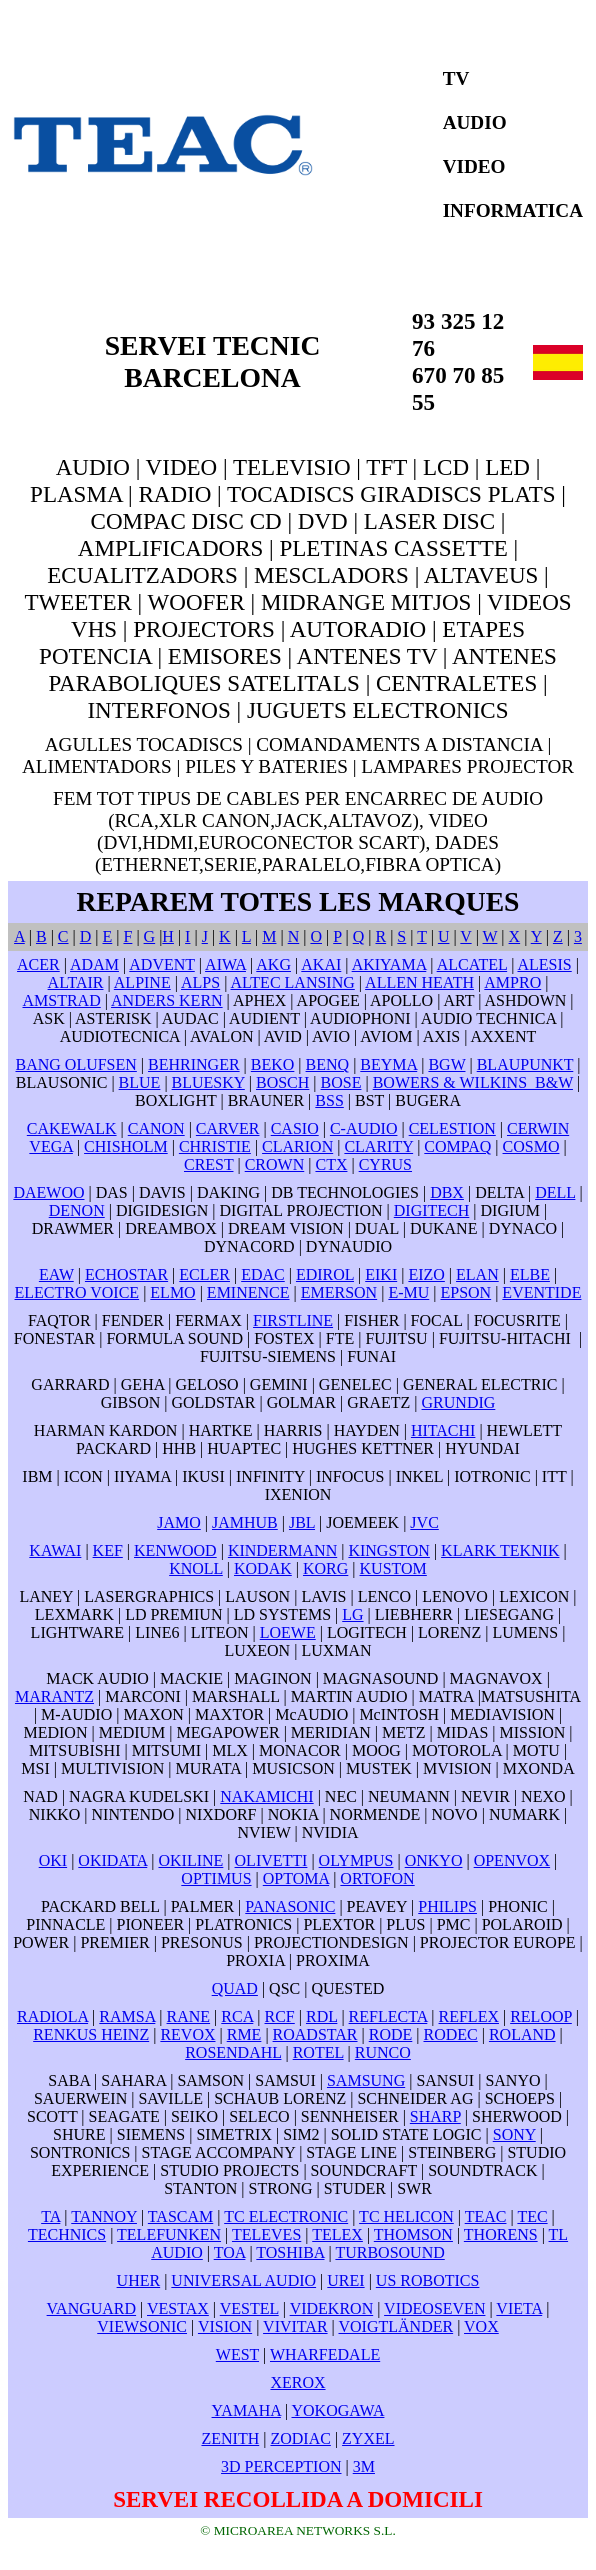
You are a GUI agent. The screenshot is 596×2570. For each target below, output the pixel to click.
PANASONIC (290, 1906)
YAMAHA (246, 2410)
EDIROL (325, 1274)
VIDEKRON (332, 2308)
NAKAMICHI (266, 1796)
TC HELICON (406, 2216)
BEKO (273, 1064)
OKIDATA (112, 1860)
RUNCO (383, 2052)
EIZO (426, 1274)
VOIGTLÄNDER (395, 2326)
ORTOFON (377, 1878)
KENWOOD (175, 1550)
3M (364, 2466)
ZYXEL (368, 2438)
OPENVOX (512, 1860)
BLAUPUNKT (525, 1064)
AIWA (225, 964)
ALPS (200, 982)
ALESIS (544, 964)
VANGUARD (92, 2308)
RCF (280, 2016)
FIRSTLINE (293, 1320)
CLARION (297, 1146)
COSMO (531, 1146)
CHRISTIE (215, 1146)
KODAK (263, 1568)
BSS (329, 1100)
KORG (325, 1568)
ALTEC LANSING (292, 982)
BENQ (328, 1064)
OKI (53, 1860)
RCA (237, 2016)
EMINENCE (248, 1292)
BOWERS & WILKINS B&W (473, 1082)
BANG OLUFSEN (75, 1064)
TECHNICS (67, 2234)
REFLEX (469, 2016)
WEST (237, 2354)
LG (352, 1614)
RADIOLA (52, 2016)
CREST (209, 1164)
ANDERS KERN (167, 1000)
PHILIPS (447, 1906)
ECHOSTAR (126, 1274)
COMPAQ (457, 1146)
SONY (514, 2134)
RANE (189, 2016)
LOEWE (288, 1632)
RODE (391, 2034)
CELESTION (452, 1128)
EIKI (381, 1274)
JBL (302, 1522)
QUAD (235, 1988)
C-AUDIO (364, 1128)
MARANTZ (54, 1696)
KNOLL (196, 1568)
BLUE (140, 1082)
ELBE (530, 1274)
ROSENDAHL (233, 2052)
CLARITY (378, 1146)
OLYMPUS (356, 1860)
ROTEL (318, 2052)
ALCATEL (472, 964)
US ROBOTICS (428, 2280)
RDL (321, 2016)
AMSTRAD (61, 1000)
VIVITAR (295, 2326)
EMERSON (339, 1292)
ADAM (94, 964)
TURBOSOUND (389, 2252)
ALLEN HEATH (419, 982)
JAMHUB (245, 1522)
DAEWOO (48, 1192)
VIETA (519, 2308)
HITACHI (443, 1430)
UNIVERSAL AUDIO (243, 2280)
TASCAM (180, 2216)
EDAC (263, 1274)
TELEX (337, 2234)
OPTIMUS (216, 1878)
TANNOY (104, 2216)
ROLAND (522, 2034)
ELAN (477, 1274)
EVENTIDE (541, 1292)
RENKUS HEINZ (91, 2034)
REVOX (187, 2034)
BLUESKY (208, 1082)
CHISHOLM (126, 1146)
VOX (481, 2326)
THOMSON (413, 2234)
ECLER (204, 1274)
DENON (77, 1210)
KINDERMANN (282, 1550)
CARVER (228, 1128)
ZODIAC (300, 2438)
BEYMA (388, 1064)
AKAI (321, 964)
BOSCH (282, 1082)
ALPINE (142, 982)
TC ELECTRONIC (286, 2216)
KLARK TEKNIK (500, 1550)
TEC (532, 2216)
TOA (230, 2252)
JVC (424, 1522)
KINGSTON (388, 1550)
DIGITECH (432, 1210)
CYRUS (385, 1164)
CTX (331, 1164)
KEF (108, 1550)
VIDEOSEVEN (434, 2308)
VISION (225, 2326)
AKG (273, 964)
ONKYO (434, 1860)
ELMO (172, 1292)
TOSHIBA (290, 2252)
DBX (447, 1192)
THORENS (501, 2234)
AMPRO (512, 982)
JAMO (179, 1522)
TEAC (486, 2216)
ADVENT (161, 964)
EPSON (465, 1292)
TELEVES (266, 2234)
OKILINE (190, 1860)
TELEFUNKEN (169, 2234)
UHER (139, 2280)
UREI (345, 2280)
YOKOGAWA (338, 2410)
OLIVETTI (271, 1860)
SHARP (435, 2116)
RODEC (451, 2034)
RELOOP (541, 2016)
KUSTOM (393, 1568)
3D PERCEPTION (281, 2466)
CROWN (275, 1164)
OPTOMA (296, 1878)
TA (50, 2216)
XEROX (297, 2382)
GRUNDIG (459, 1402)
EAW (56, 1274)
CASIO (295, 1128)
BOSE (341, 1082)
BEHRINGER (194, 1064)
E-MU (408, 1292)
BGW (446, 1064)
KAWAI (55, 1550)
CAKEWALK (72, 1128)
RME (244, 2034)
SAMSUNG (366, 2080)
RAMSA (127, 2016)
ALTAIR (76, 982)
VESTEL (249, 2308)
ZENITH (230, 2438)
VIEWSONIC (142, 2326)
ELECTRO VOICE (77, 1292)
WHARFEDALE (325, 2354)
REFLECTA (388, 2016)
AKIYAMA (389, 964)
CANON (156, 1128)
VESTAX (178, 2308)
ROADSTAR (315, 2034)
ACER (38, 964)
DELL (555, 1192)
